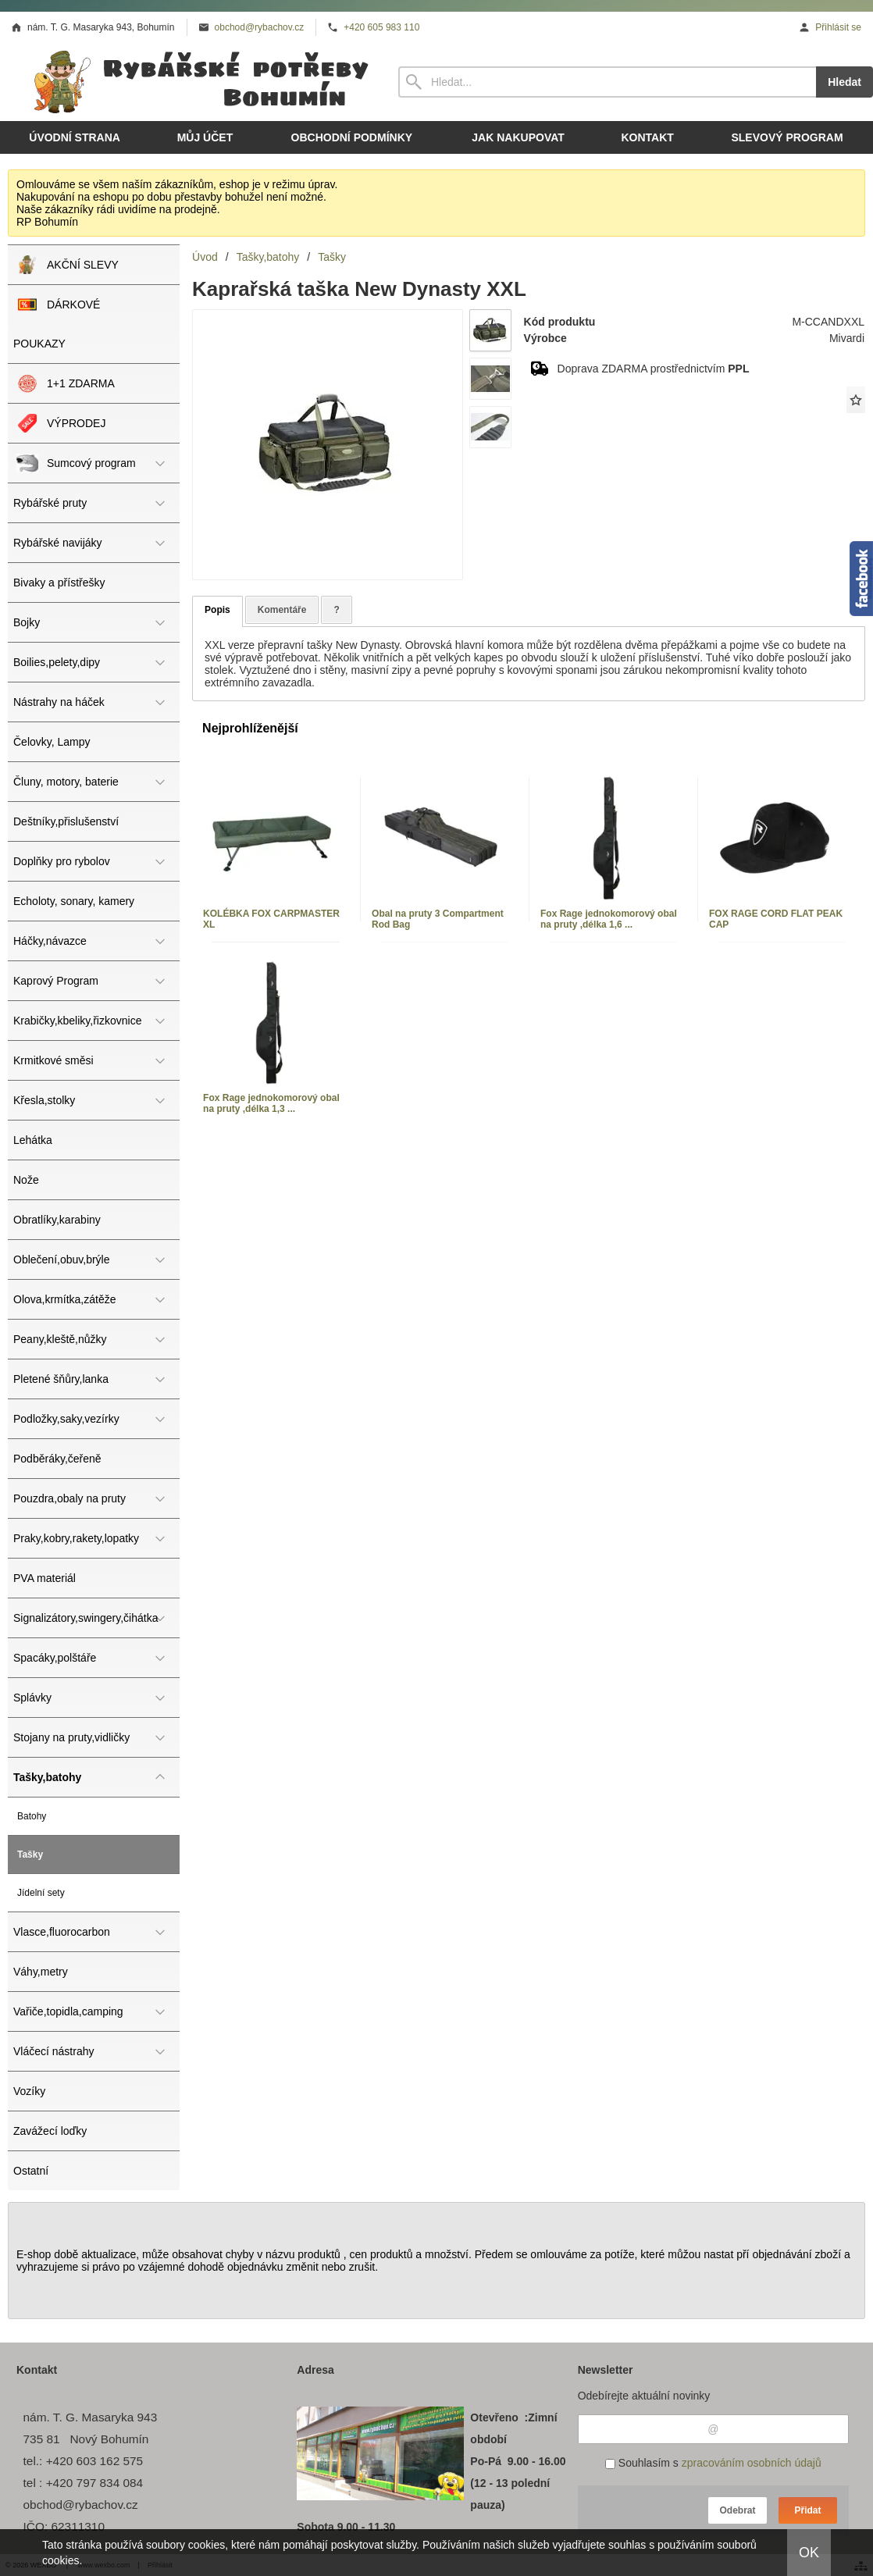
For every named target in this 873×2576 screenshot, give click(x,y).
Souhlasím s (713, 2463)
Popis (217, 609)
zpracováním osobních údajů (751, 2463)
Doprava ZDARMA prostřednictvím (654, 368)
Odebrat (737, 2510)
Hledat (844, 82)
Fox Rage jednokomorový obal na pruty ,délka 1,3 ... (271, 1103)
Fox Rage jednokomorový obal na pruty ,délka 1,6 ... (608, 919)
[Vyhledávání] (607, 82)
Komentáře (282, 609)
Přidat (807, 2510)
